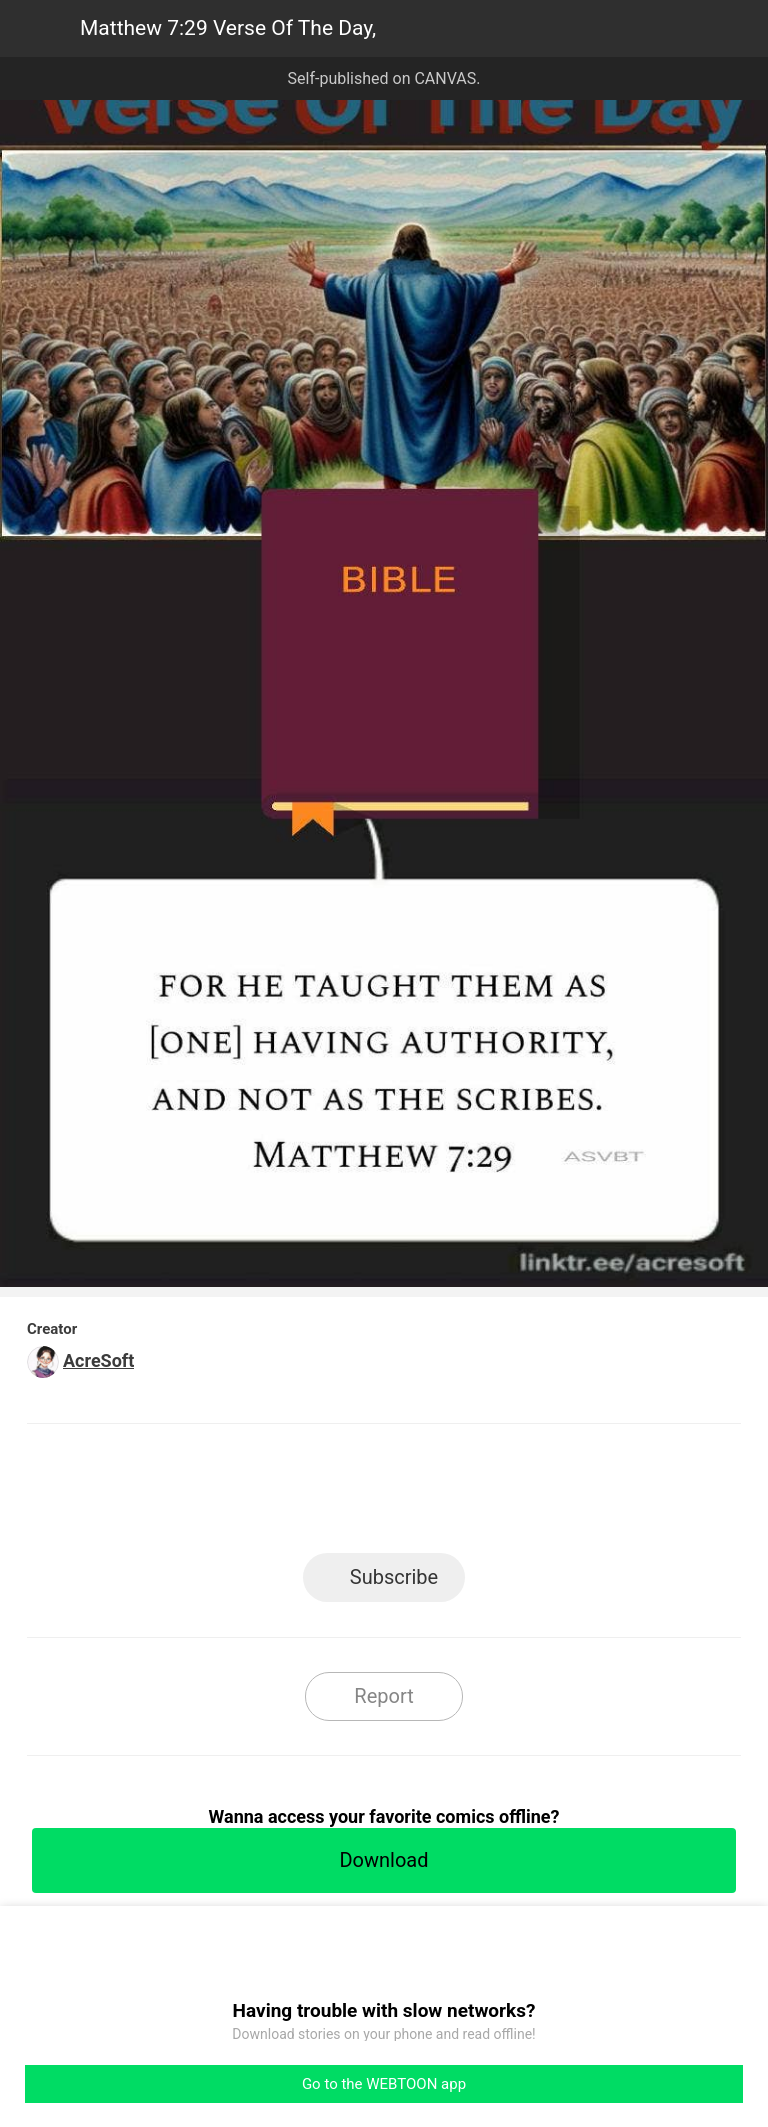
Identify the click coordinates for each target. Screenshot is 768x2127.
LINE (204, 1494)
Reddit (564, 1494)
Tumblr (474, 1494)
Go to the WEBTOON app (384, 2084)
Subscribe (394, 1577)
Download (383, 1860)
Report (383, 1696)
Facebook (294, 1494)
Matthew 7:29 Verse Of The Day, (228, 28)
